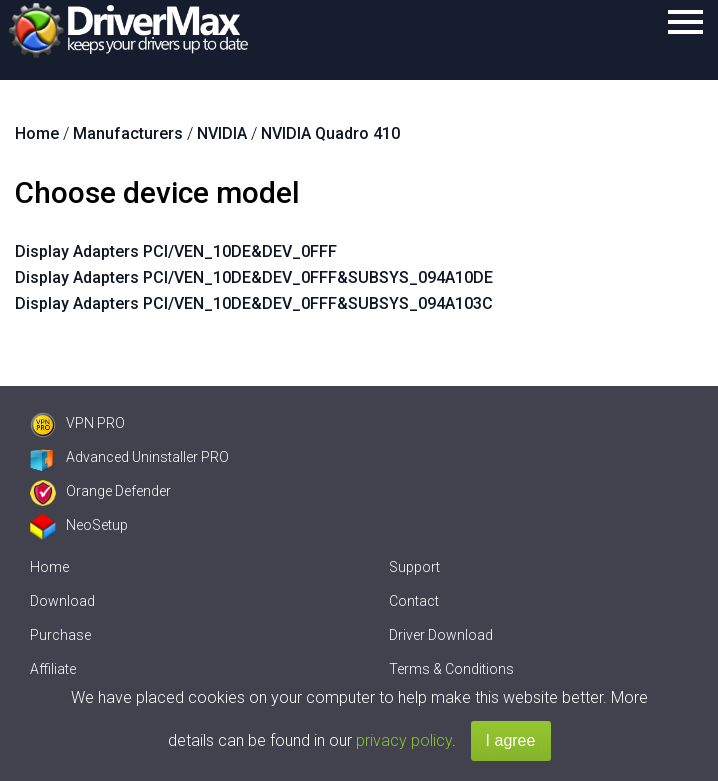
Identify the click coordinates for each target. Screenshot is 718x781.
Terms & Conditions (451, 669)
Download (62, 601)
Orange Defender (100, 491)
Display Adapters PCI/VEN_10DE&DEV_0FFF (176, 251)
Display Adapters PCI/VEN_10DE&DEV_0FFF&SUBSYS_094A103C (254, 303)
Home (49, 567)
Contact (414, 601)
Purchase (60, 635)
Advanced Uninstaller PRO (129, 457)
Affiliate (53, 669)
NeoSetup (79, 525)
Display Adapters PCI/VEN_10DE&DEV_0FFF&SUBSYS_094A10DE (254, 277)
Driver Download (441, 635)
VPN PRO (77, 423)
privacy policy (404, 740)
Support (414, 567)
